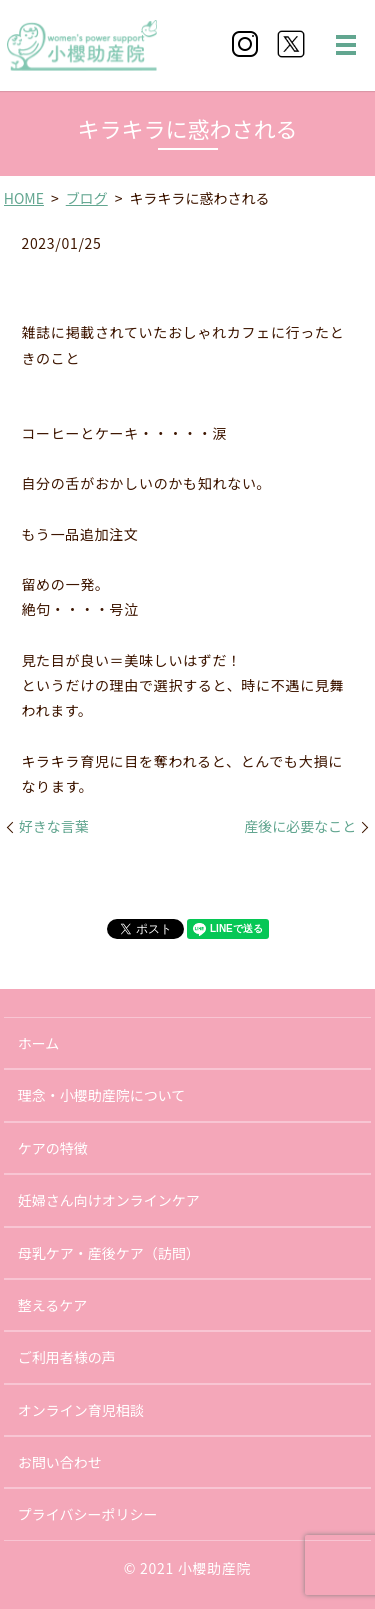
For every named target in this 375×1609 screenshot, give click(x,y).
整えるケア (53, 1305)
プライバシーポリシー (88, 1514)
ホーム (39, 1043)
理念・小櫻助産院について (102, 1095)
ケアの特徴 (53, 1148)
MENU (346, 45)
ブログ (87, 198)
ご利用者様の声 (67, 1357)
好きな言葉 (54, 826)
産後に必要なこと (300, 826)
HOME (24, 198)
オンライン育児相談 (81, 1410)
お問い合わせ (60, 1462)
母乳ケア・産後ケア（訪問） (109, 1253)
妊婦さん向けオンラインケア (109, 1200)
